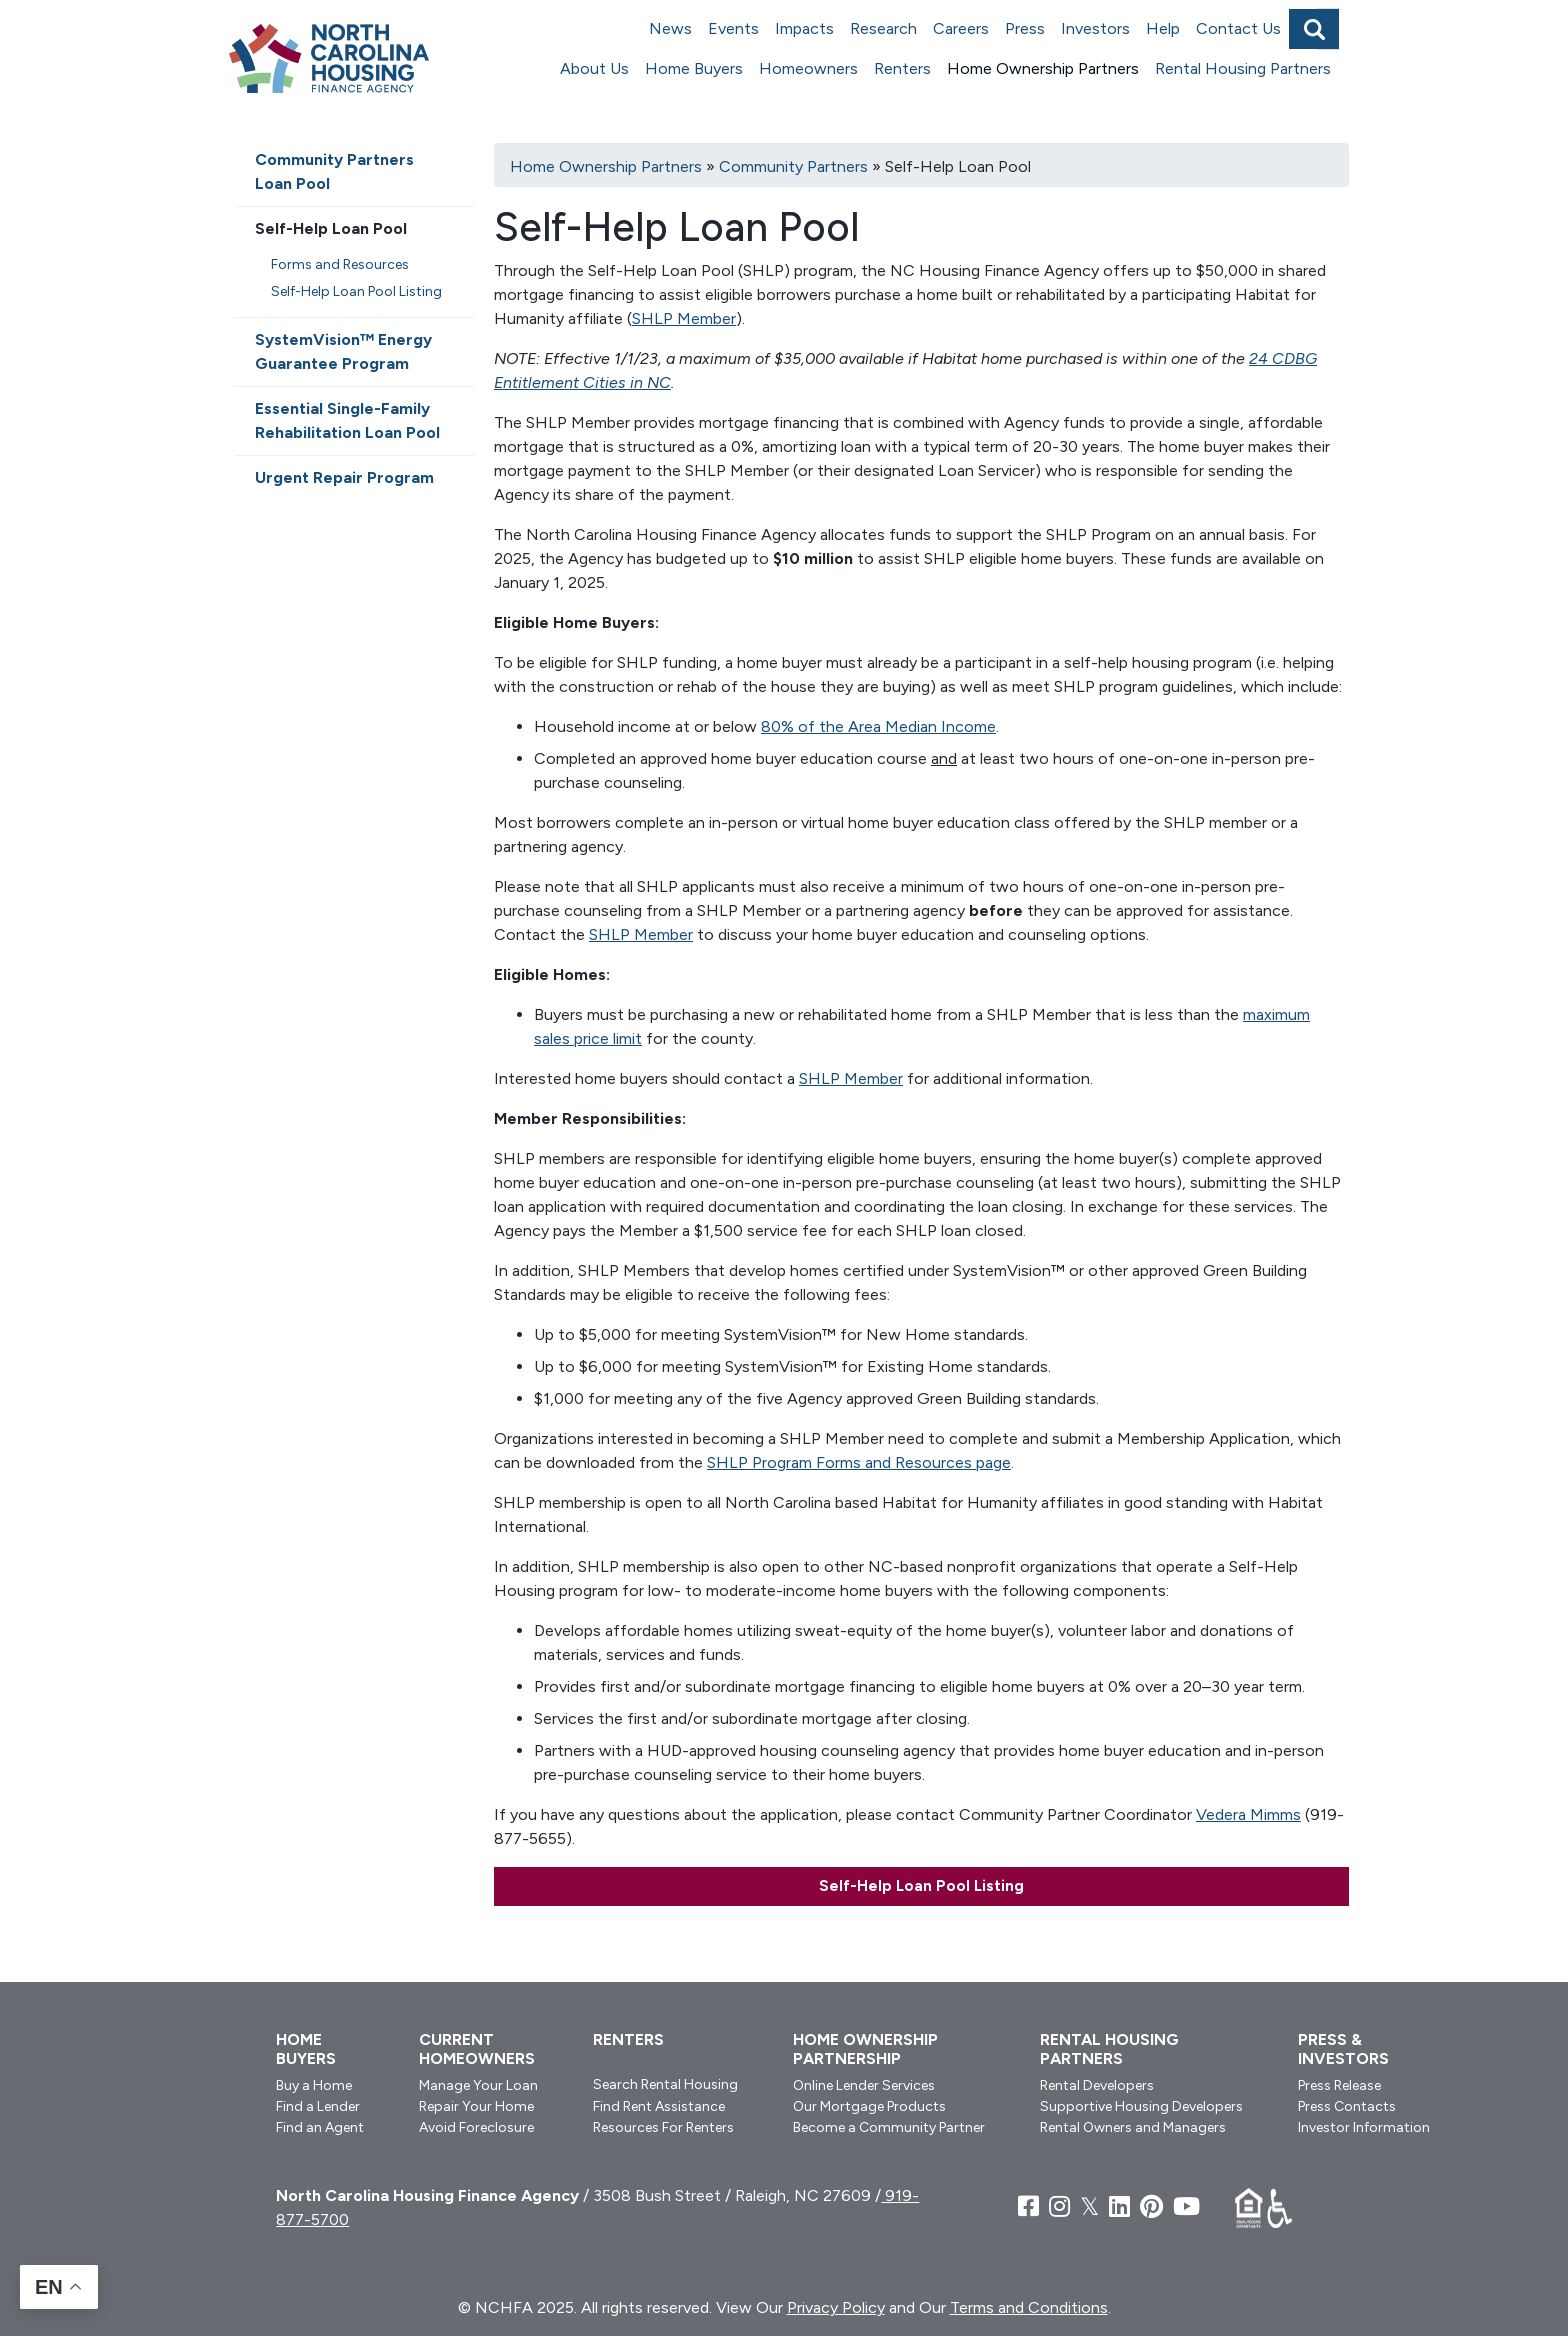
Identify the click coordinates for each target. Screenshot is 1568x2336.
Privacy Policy (836, 2307)
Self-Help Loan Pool (331, 228)
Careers (961, 28)
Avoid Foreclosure (476, 2127)
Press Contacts (1347, 2106)
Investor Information (1364, 2127)
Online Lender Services (864, 2085)
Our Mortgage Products (869, 2106)
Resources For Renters (663, 2127)
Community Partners (793, 166)
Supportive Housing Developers (1141, 2106)
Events (733, 28)
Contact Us (1238, 28)
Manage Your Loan (478, 2085)
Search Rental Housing (665, 2084)
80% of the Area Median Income (878, 726)
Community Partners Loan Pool (334, 171)
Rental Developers (1097, 2085)
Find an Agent (320, 2127)
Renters (902, 68)
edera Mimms (1253, 1814)
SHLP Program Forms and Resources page (859, 1462)
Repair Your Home (476, 2106)
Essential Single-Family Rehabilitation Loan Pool (347, 420)
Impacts (804, 28)
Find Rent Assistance (659, 2106)
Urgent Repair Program (344, 477)
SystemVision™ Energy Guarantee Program (343, 351)
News (670, 28)
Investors (1095, 28)
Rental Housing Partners (1243, 68)
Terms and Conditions (1029, 2307)
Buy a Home (314, 2085)
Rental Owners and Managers (1133, 2127)
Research (883, 28)
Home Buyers (694, 68)
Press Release (1339, 2085)
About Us (594, 68)
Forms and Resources (340, 264)
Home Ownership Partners (1043, 68)
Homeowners (808, 68)
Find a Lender (318, 2106)
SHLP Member (684, 318)
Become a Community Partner (889, 2127)
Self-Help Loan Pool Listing (921, 1886)
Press (1025, 28)
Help (1163, 28)
